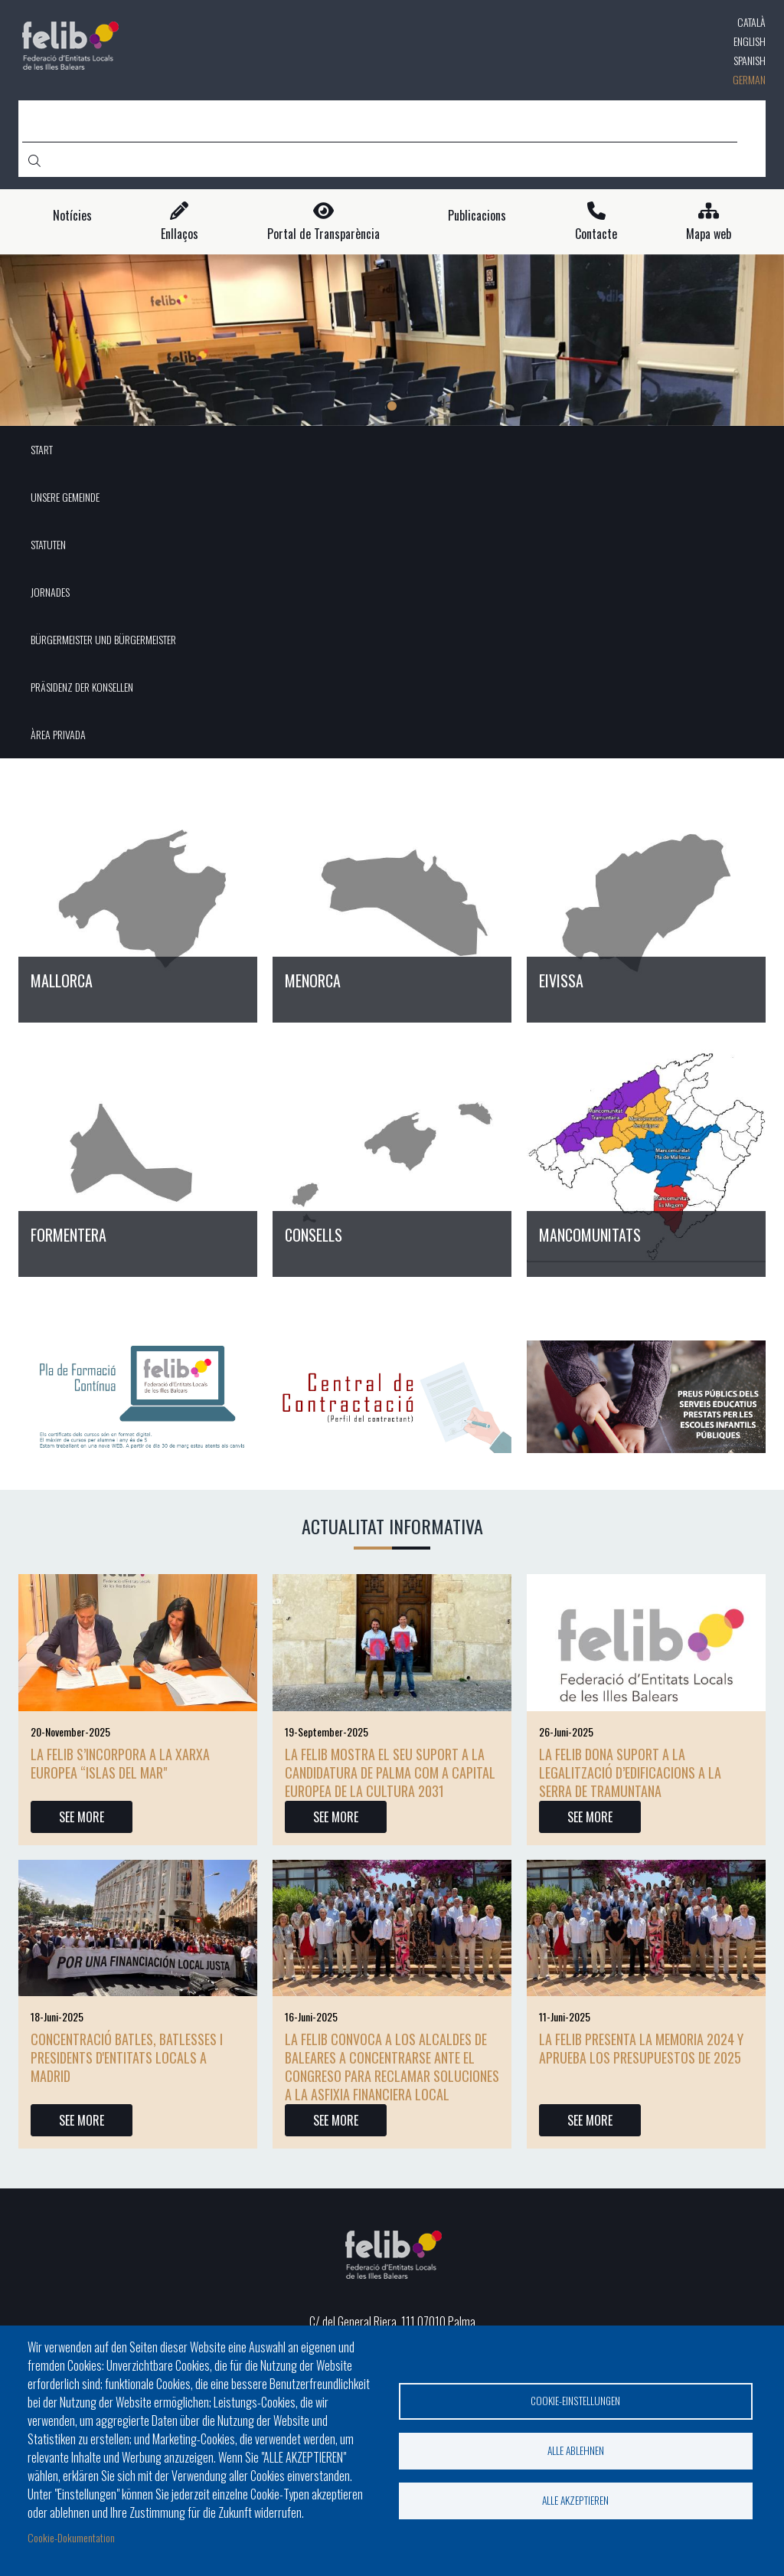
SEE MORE (81, 1817)
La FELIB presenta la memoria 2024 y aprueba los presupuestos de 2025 (641, 2048)
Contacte (596, 234)
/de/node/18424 (646, 902)
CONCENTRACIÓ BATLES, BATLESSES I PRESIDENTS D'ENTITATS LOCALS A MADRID (127, 2057)
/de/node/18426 (392, 1156)
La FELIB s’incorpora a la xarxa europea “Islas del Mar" (120, 1763)
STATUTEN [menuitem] (48, 544)
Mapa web (708, 234)
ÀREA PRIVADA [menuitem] (58, 734)
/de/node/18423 (392, 902)
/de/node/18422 (137, 902)
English (749, 41)
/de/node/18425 (137, 1156)
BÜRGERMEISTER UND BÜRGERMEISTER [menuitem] (103, 639)
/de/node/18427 (646, 1156)
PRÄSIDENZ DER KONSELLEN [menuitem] (82, 687)
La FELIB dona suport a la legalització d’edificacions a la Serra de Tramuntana (630, 1772)
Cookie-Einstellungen (575, 2400)
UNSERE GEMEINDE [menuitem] (65, 497)
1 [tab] (392, 406)
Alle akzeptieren (575, 2500)
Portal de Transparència (323, 234)
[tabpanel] (392, 340)
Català (751, 22)
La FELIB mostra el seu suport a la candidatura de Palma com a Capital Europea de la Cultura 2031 (390, 1772)
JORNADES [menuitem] (50, 592)
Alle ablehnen (575, 2450)
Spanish (749, 60)
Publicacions (477, 216)
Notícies (72, 216)
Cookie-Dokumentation (71, 2537)
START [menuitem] (42, 449)
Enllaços (179, 234)
